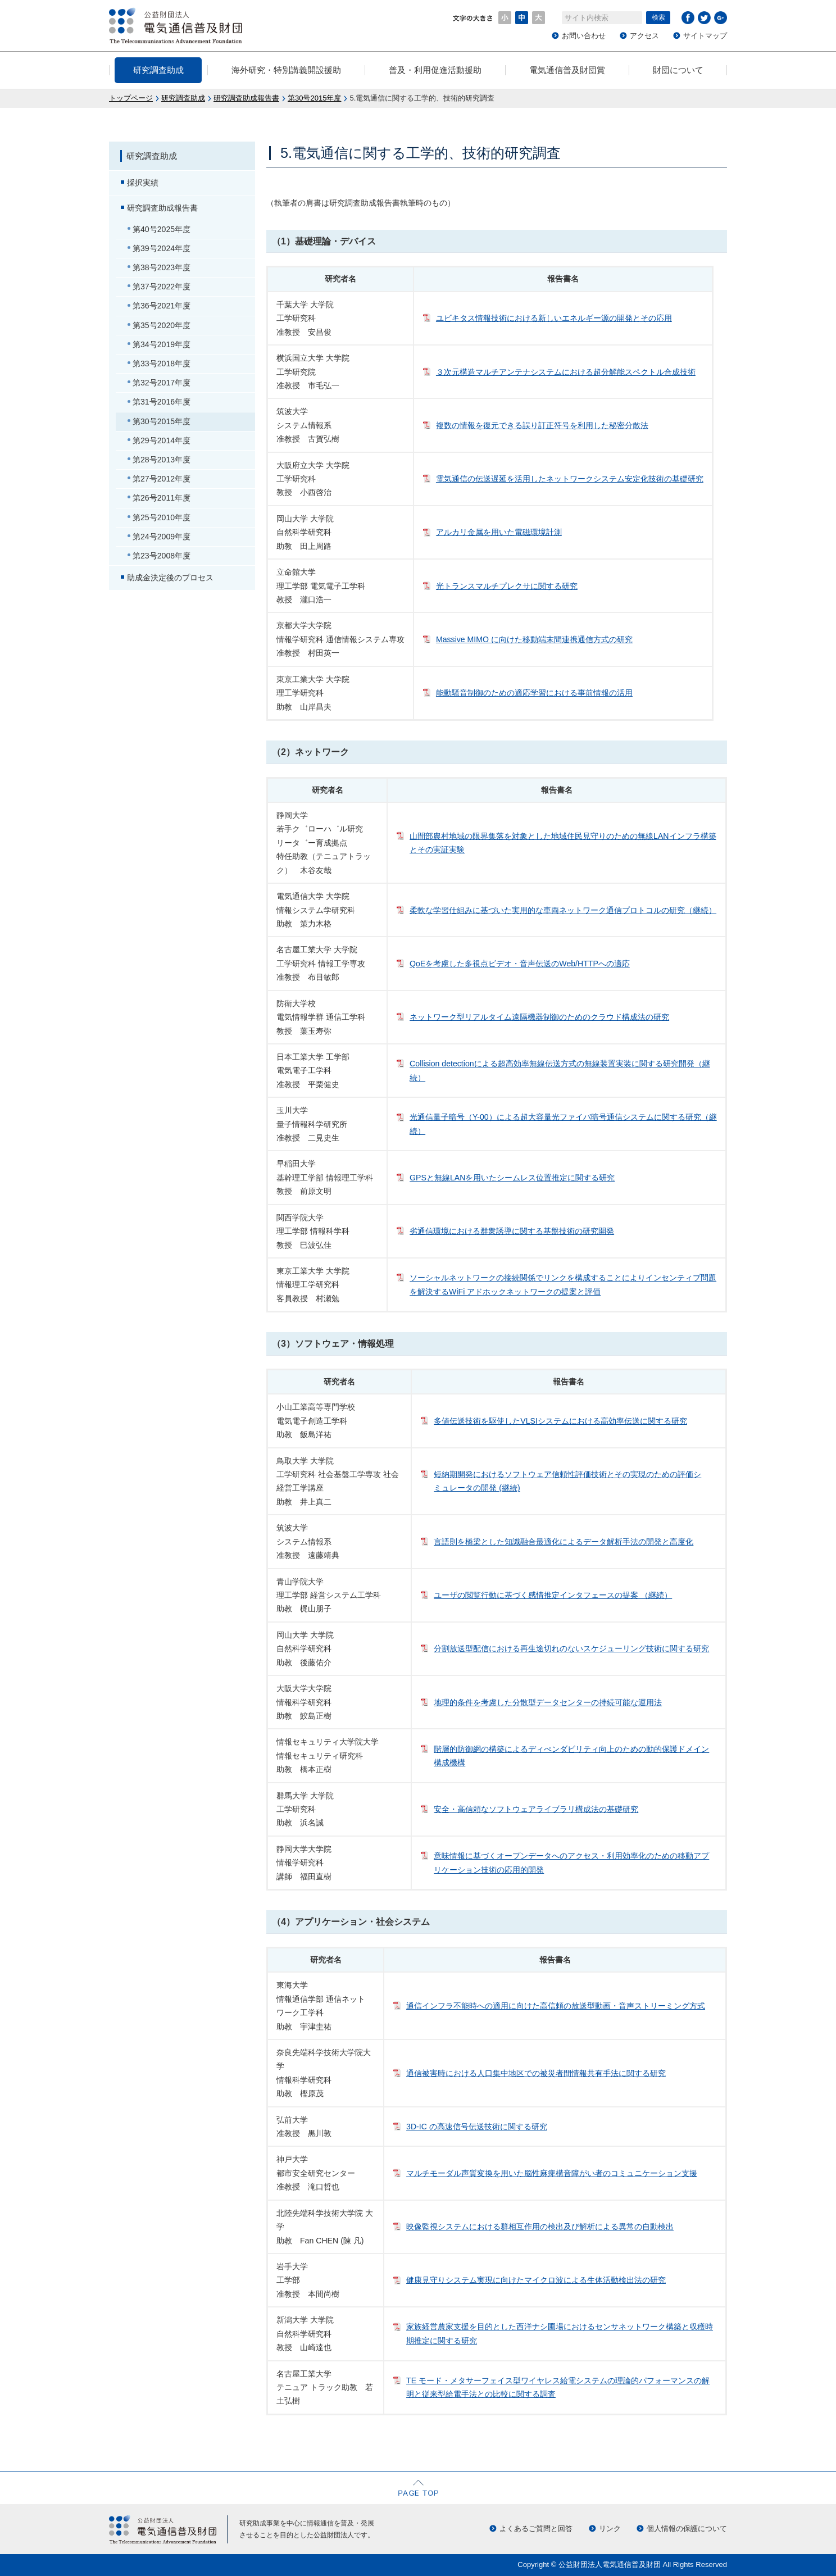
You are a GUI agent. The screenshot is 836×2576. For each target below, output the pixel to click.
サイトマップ (705, 35)
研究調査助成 (158, 70)
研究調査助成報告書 (246, 98)
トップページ (131, 98)
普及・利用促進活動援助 (435, 70)
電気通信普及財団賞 (567, 70)
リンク (610, 2528)
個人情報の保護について (687, 2528)
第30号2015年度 (314, 98)
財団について (678, 70)
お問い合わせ (584, 35)
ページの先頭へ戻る (418, 2487)
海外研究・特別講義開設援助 (286, 70)
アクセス (644, 35)
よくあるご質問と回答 (536, 2528)
